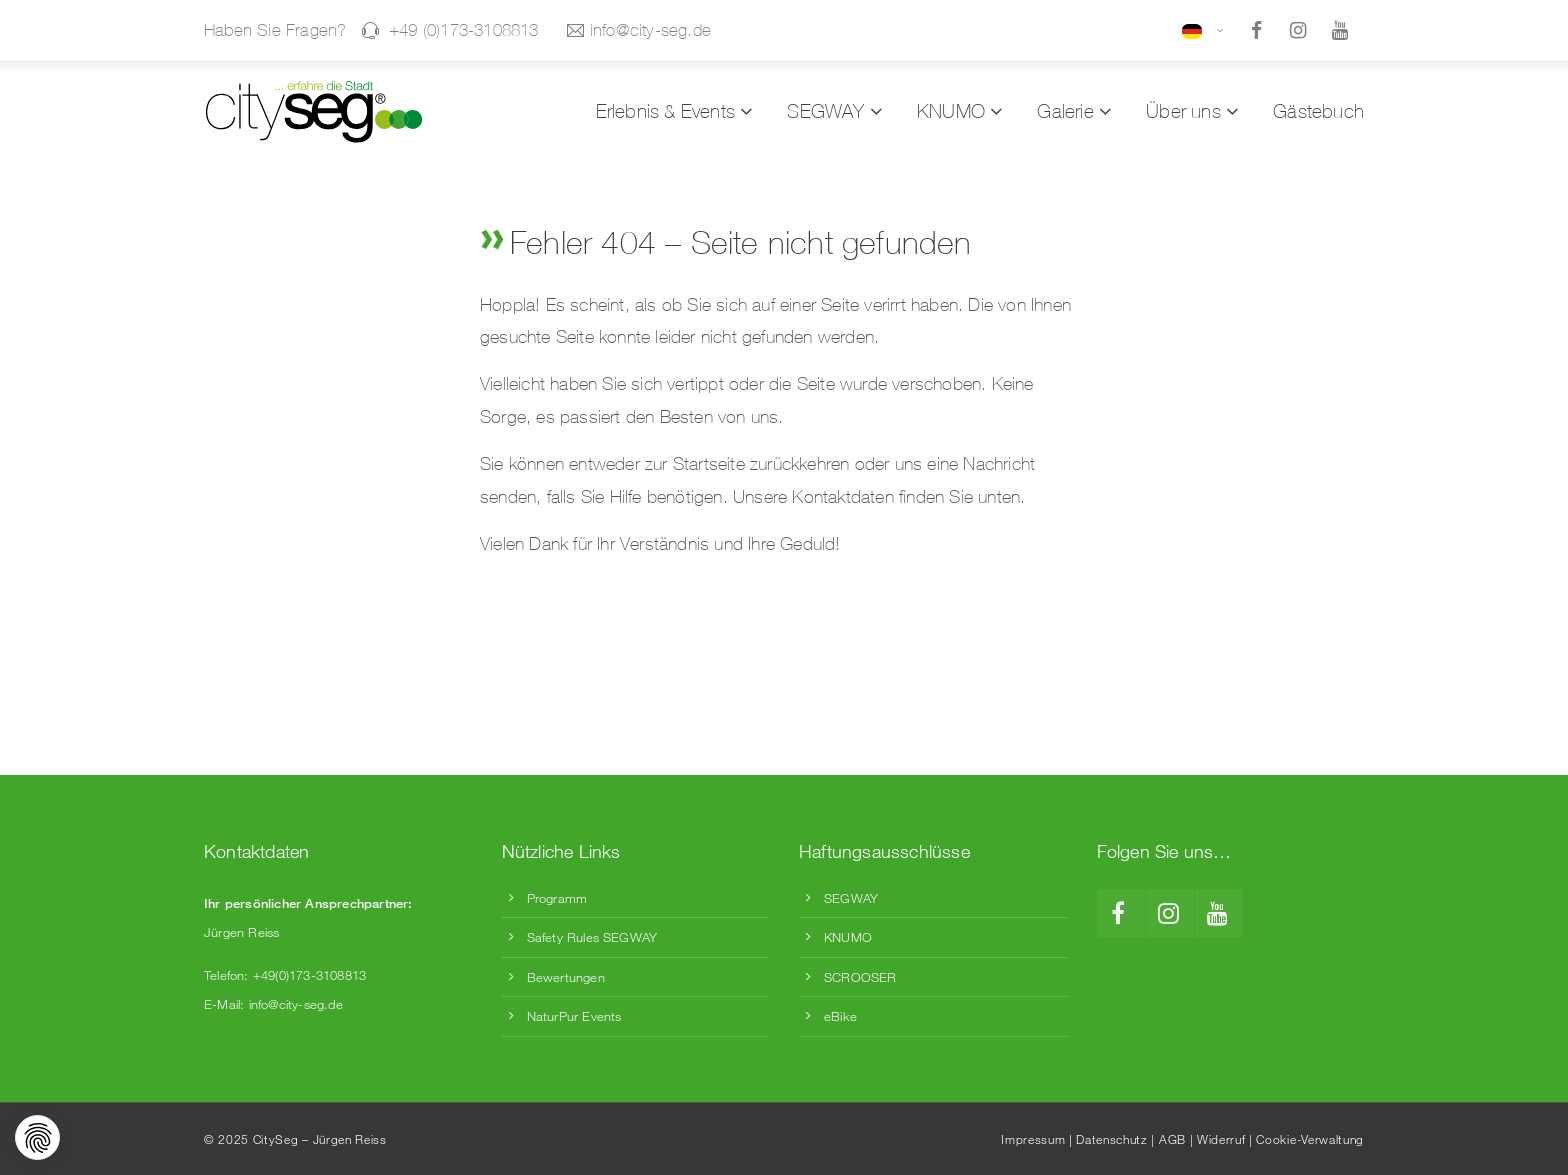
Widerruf (1221, 1139)
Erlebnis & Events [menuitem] (665, 111)
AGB (1172, 1139)
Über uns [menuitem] (1183, 111)
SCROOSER (860, 977)
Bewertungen (566, 977)
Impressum (1033, 1139)
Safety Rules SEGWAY (592, 937)
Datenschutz (1111, 1139)
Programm (557, 898)
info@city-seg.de (639, 30)
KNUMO (848, 937)
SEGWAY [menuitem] (825, 111)
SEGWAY (851, 898)
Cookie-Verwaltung (1310, 1139)
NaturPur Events (574, 1016)
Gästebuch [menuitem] (1318, 111)
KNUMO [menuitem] (951, 111)
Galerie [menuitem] (1065, 111)
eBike (840, 1016)
